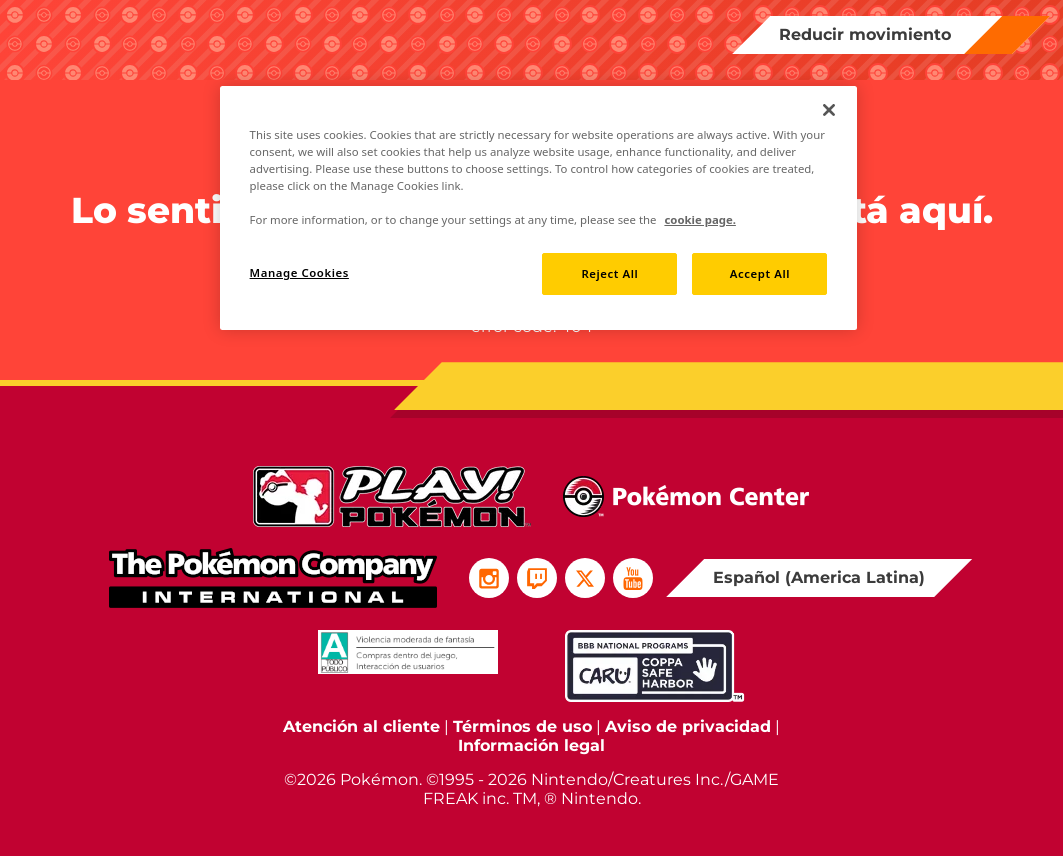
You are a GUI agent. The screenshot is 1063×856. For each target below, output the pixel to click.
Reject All (609, 273)
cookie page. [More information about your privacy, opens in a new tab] (699, 219)
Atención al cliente (361, 726)
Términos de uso (522, 726)
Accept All (760, 273)
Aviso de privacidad (688, 726)
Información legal (531, 745)
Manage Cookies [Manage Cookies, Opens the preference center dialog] (299, 272)
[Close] (829, 110)
